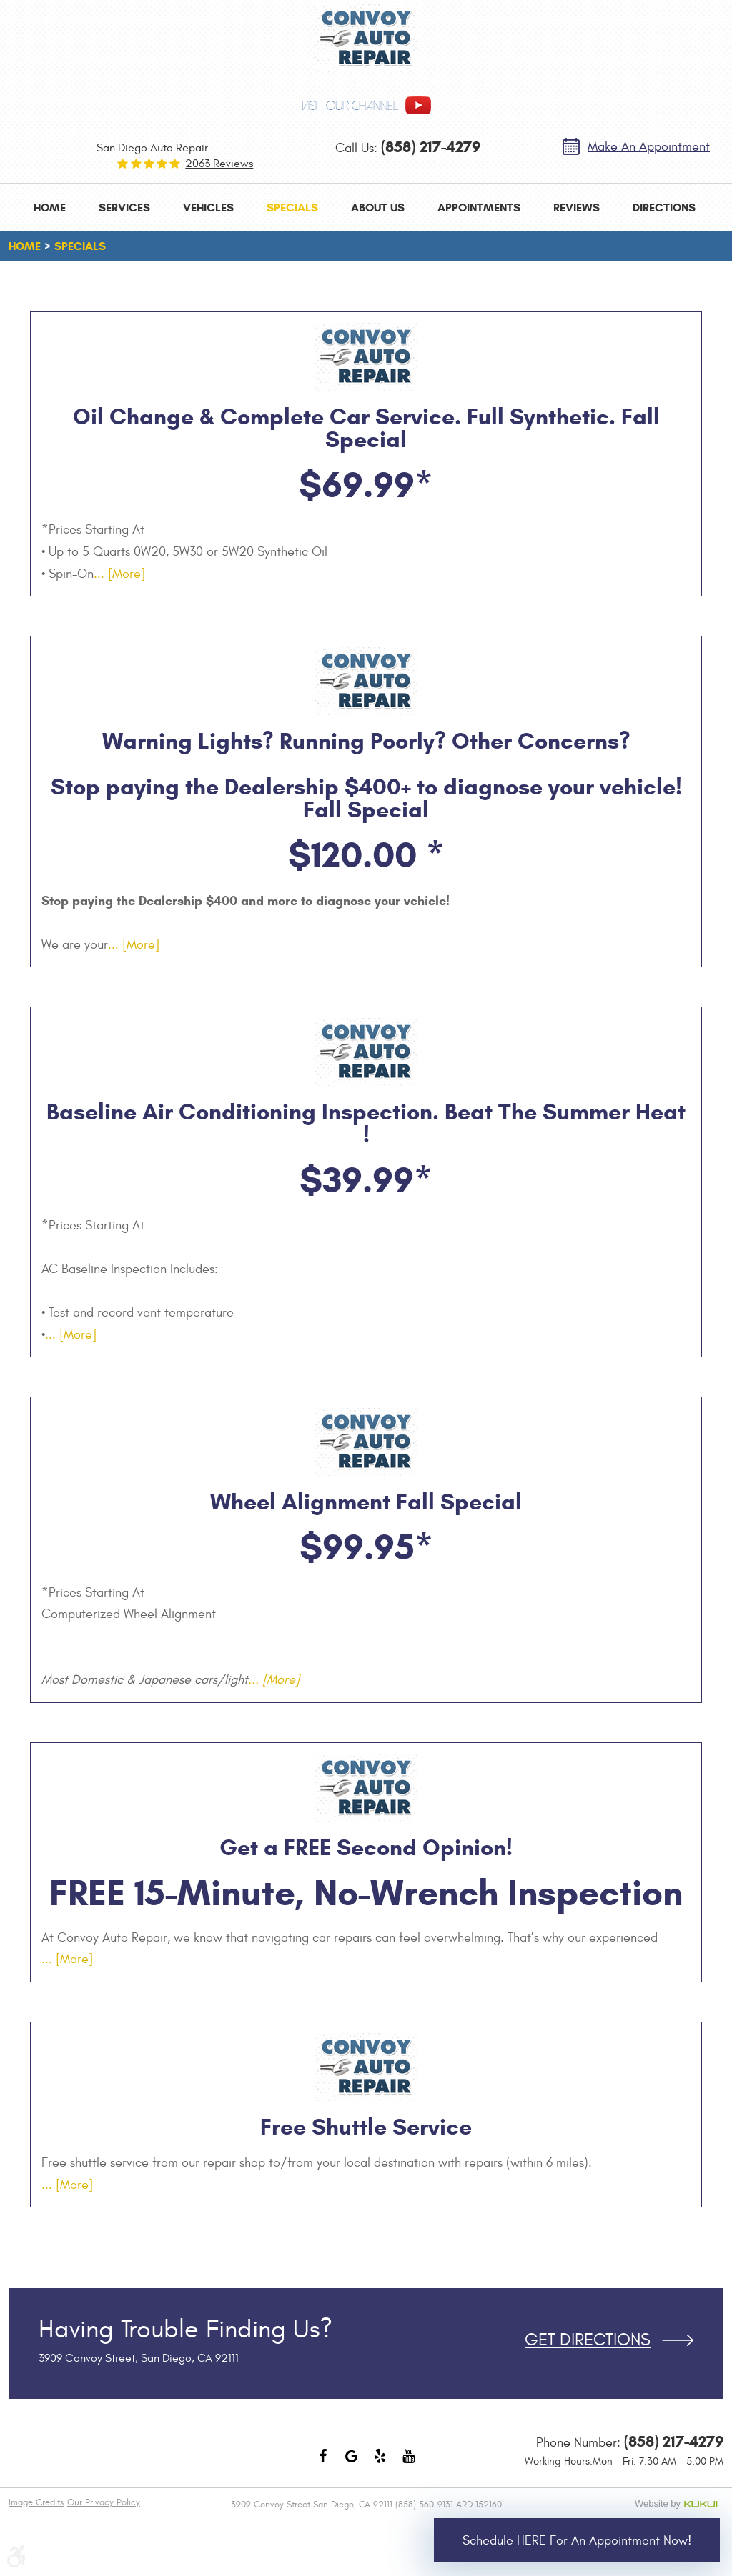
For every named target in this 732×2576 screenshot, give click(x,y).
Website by (679, 2503)
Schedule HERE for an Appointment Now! (577, 2540)
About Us (378, 207)
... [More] (119, 573)
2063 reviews (219, 163)
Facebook (323, 2463)
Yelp (380, 2463)
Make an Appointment (649, 146)
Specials (292, 207)
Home (50, 207)
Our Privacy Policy (103, 2502)
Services (124, 207)
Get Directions (588, 2340)
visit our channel (350, 106)
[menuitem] (50, 207)
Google (351, 2463)
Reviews (576, 207)
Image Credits (36, 2502)
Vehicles (208, 207)
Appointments (478, 207)
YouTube (409, 2463)
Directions (664, 207)
